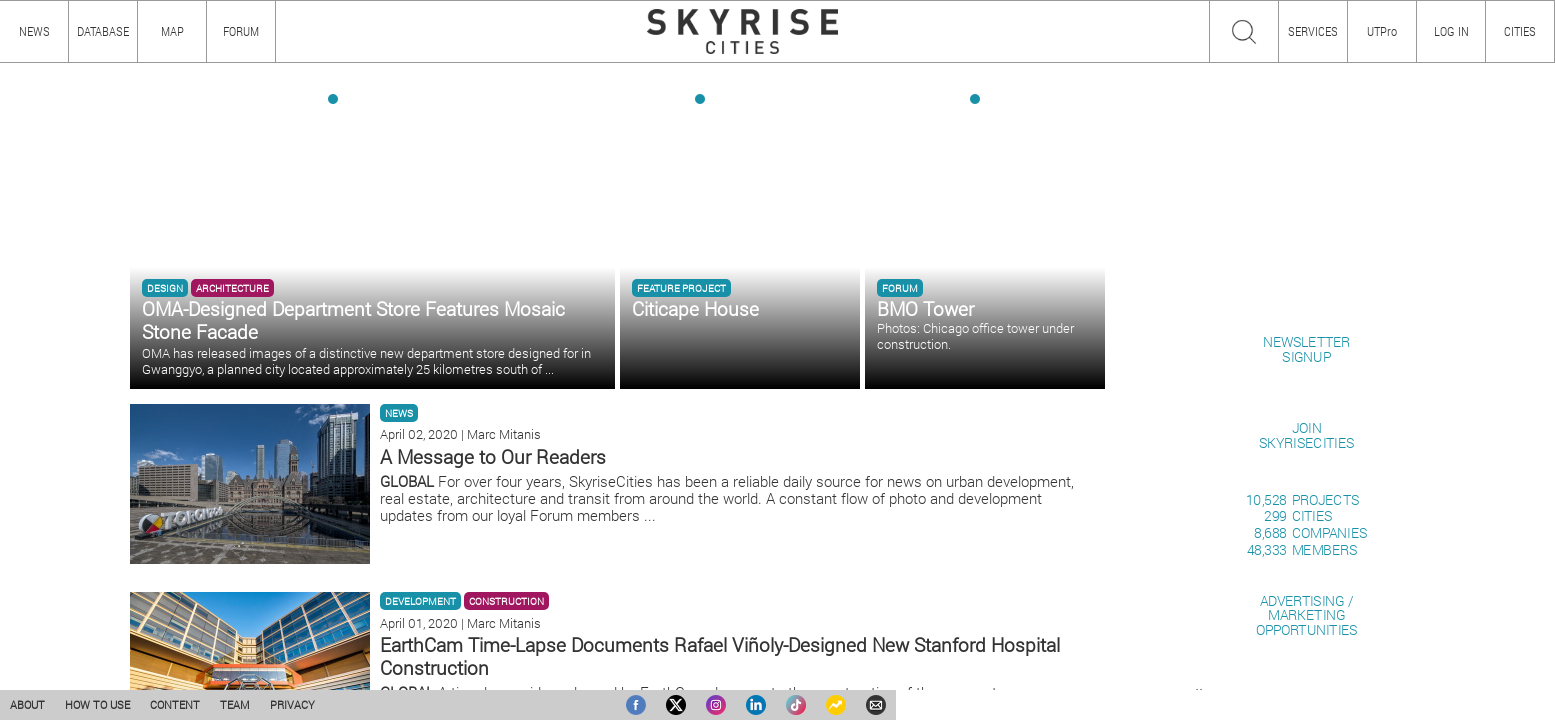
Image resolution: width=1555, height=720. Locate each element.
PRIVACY (292, 704)
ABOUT (27, 704)
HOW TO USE (97, 704)
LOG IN (1451, 31)
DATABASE (103, 31)
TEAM (235, 704)
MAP (172, 31)
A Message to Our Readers (493, 456)
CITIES (1520, 31)
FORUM (241, 31)
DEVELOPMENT (420, 601)
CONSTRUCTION (506, 601)
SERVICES (1313, 31)
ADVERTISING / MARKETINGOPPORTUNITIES (1307, 615)
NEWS (399, 413)
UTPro (1382, 31)
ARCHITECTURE (232, 288)
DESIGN (165, 288)
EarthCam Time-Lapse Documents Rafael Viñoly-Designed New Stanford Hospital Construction (720, 656)
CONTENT (175, 704)
